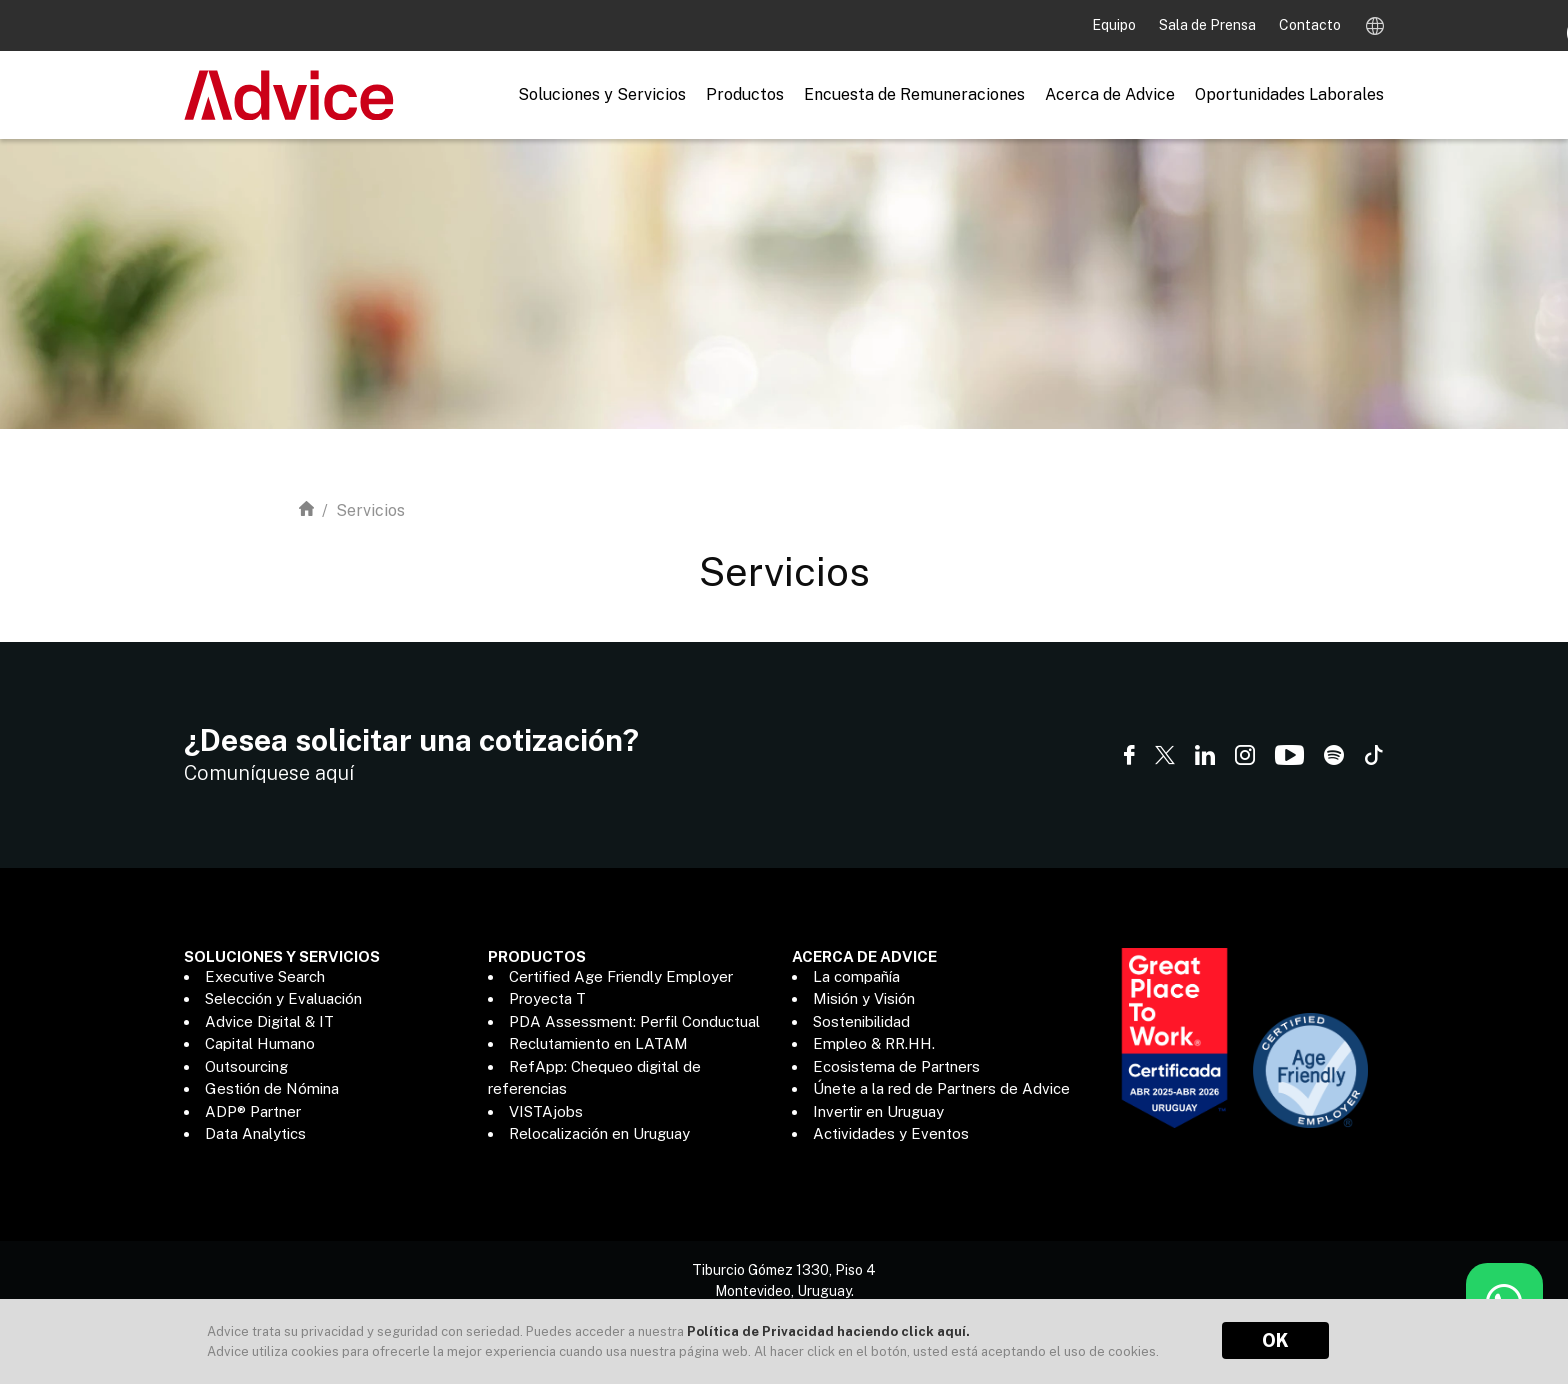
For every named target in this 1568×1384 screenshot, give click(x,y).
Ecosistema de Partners (896, 1066)
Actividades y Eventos (891, 1133)
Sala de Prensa (1209, 25)
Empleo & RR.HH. (874, 1043)
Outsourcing (246, 1066)
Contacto (1310, 25)
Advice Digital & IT (269, 1021)
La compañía (856, 976)
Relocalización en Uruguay (599, 1133)
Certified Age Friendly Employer (621, 976)
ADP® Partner (253, 1111)
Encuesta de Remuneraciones (914, 94)
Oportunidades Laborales (1289, 94)
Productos (745, 94)
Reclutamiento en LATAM (598, 1043)
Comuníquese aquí (269, 773)
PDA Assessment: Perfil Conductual (634, 1021)
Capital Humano (260, 1043)
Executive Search (265, 976)
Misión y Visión (864, 998)
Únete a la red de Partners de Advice (941, 1088)
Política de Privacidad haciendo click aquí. (828, 1331)
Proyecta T (547, 998)
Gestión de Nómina (272, 1088)
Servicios (370, 510)
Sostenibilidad (861, 1021)
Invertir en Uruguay (878, 1111)
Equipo (1115, 25)
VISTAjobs (546, 1111)
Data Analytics (255, 1133)
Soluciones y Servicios (602, 94)
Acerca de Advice (1110, 94)
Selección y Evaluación (283, 998)
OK (1275, 1340)
